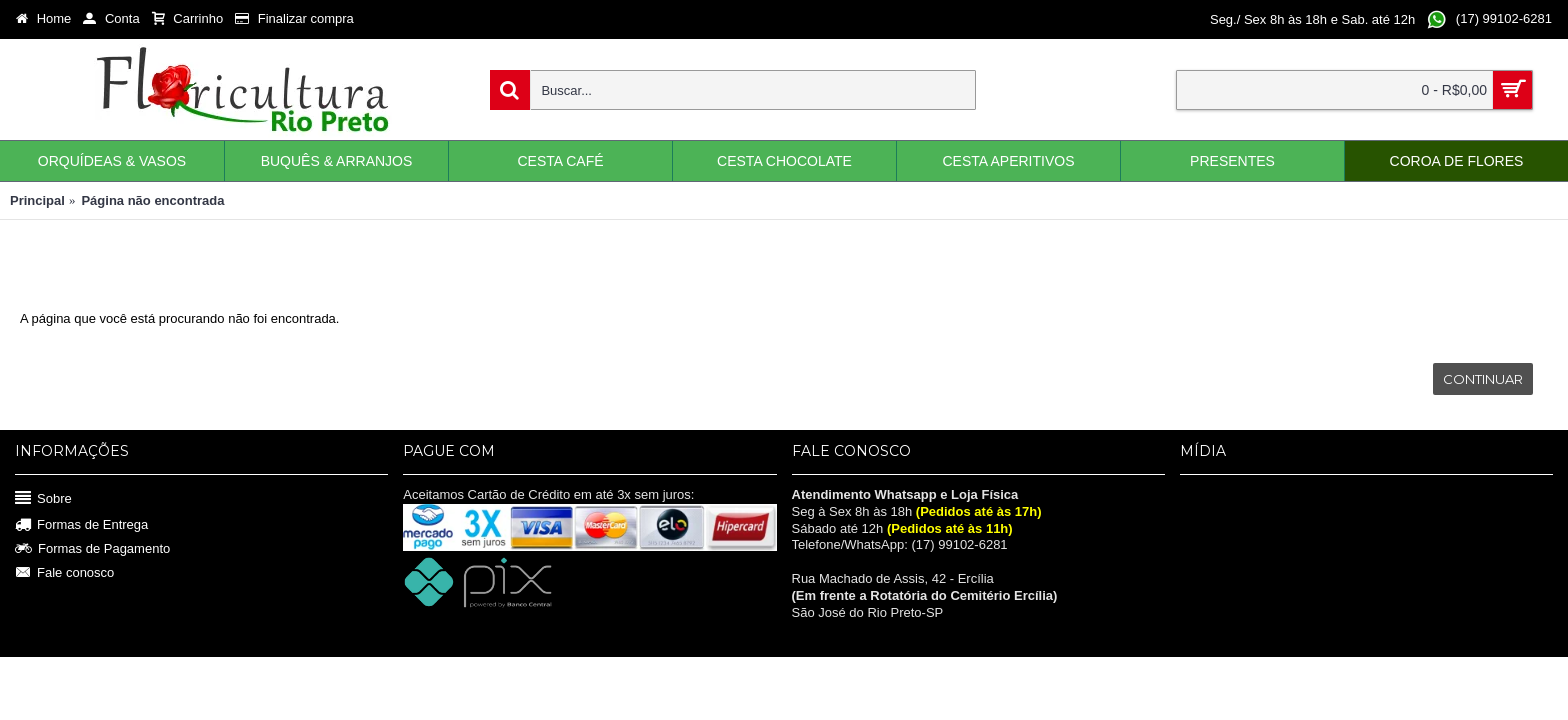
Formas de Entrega (81, 525)
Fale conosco (64, 572)
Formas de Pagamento (92, 549)
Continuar (1483, 379)
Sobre (43, 498)
